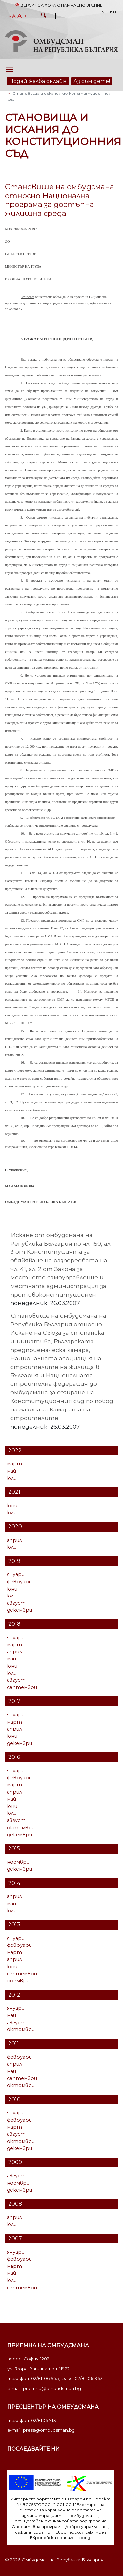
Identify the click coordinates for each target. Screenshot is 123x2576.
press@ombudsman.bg (49, 2430)
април (14, 1540)
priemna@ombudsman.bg (52, 2388)
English (107, 11)
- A (12, 16)
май (11, 1471)
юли (12, 1478)
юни (12, 1506)
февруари (19, 1582)
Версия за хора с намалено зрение (59, 5)
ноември (18, 1862)
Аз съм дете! (91, 81)
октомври (21, 1828)
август (16, 1603)
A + (22, 16)
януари (16, 1574)
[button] (44, 16)
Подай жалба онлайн (38, 81)
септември (22, 1687)
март (14, 1464)
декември (19, 1610)
